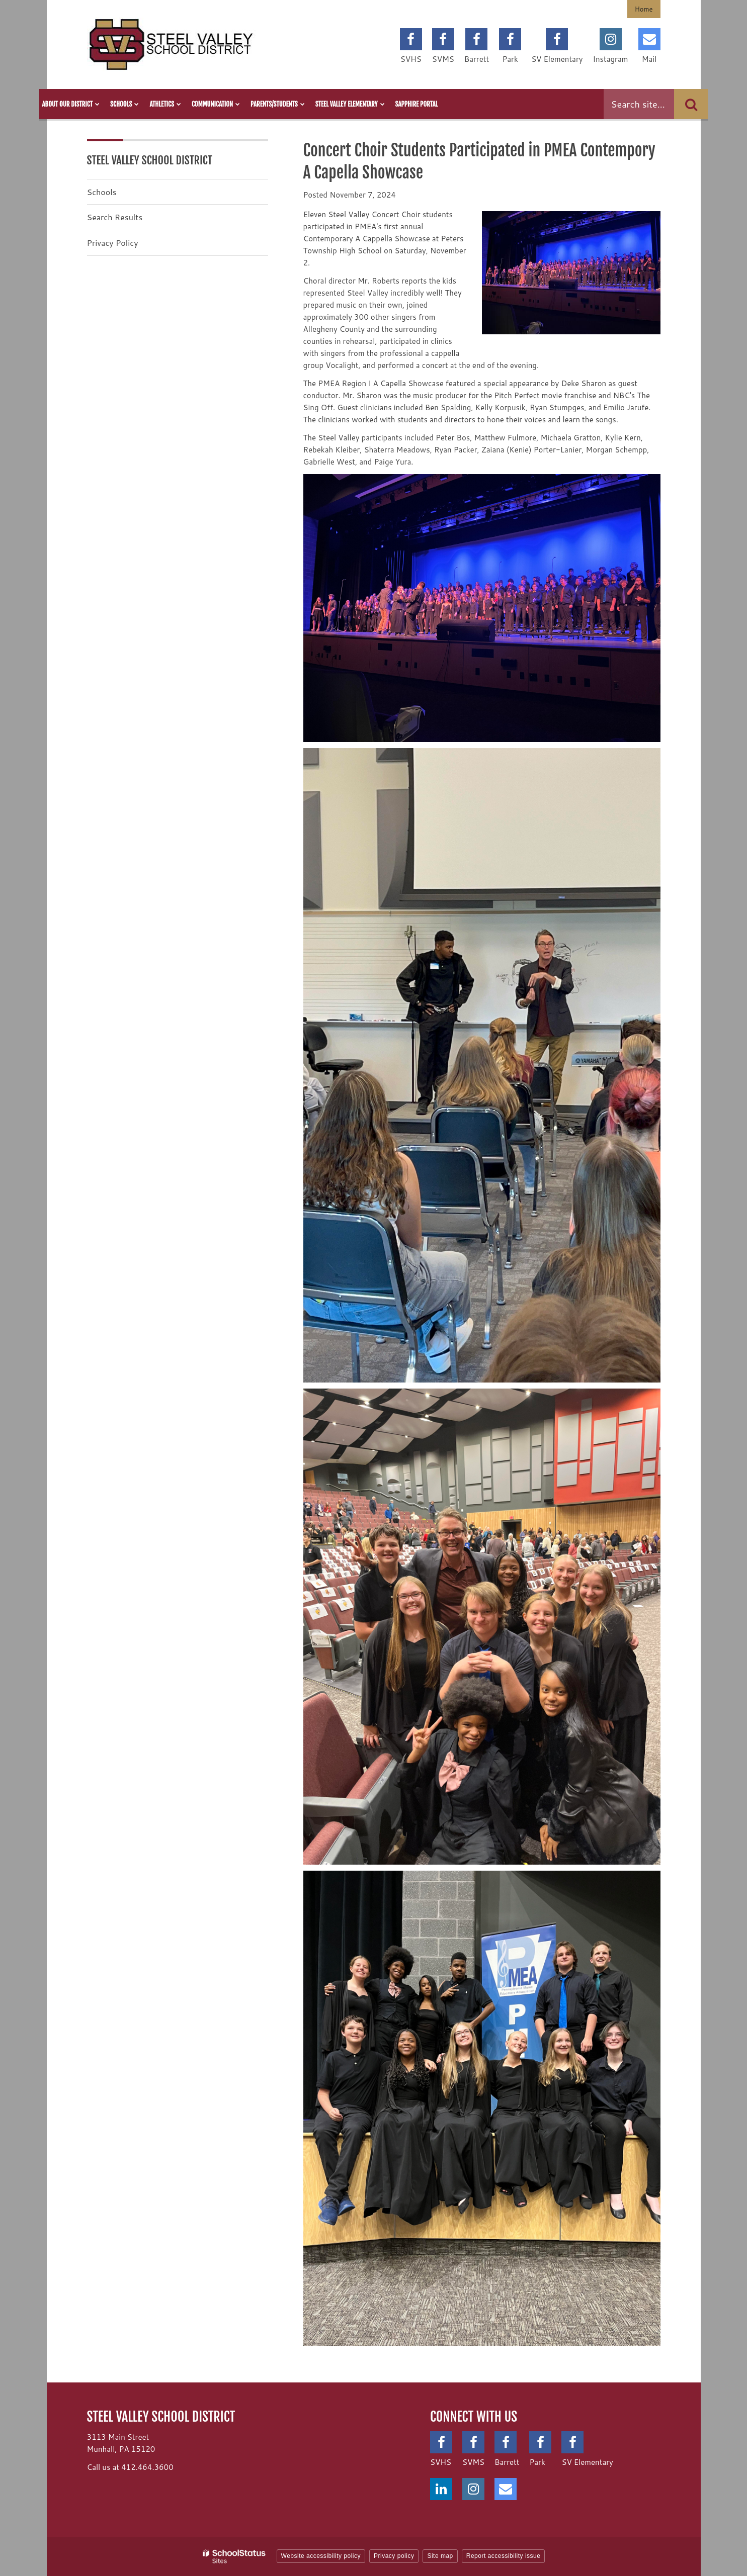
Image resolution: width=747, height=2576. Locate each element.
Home (644, 9)
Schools (102, 192)
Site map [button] (440, 2555)
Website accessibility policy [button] (321, 2555)
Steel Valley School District (150, 160)
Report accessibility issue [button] (503, 2555)
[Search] (691, 104)
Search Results (115, 217)
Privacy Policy (112, 242)
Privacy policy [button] (394, 2555)
